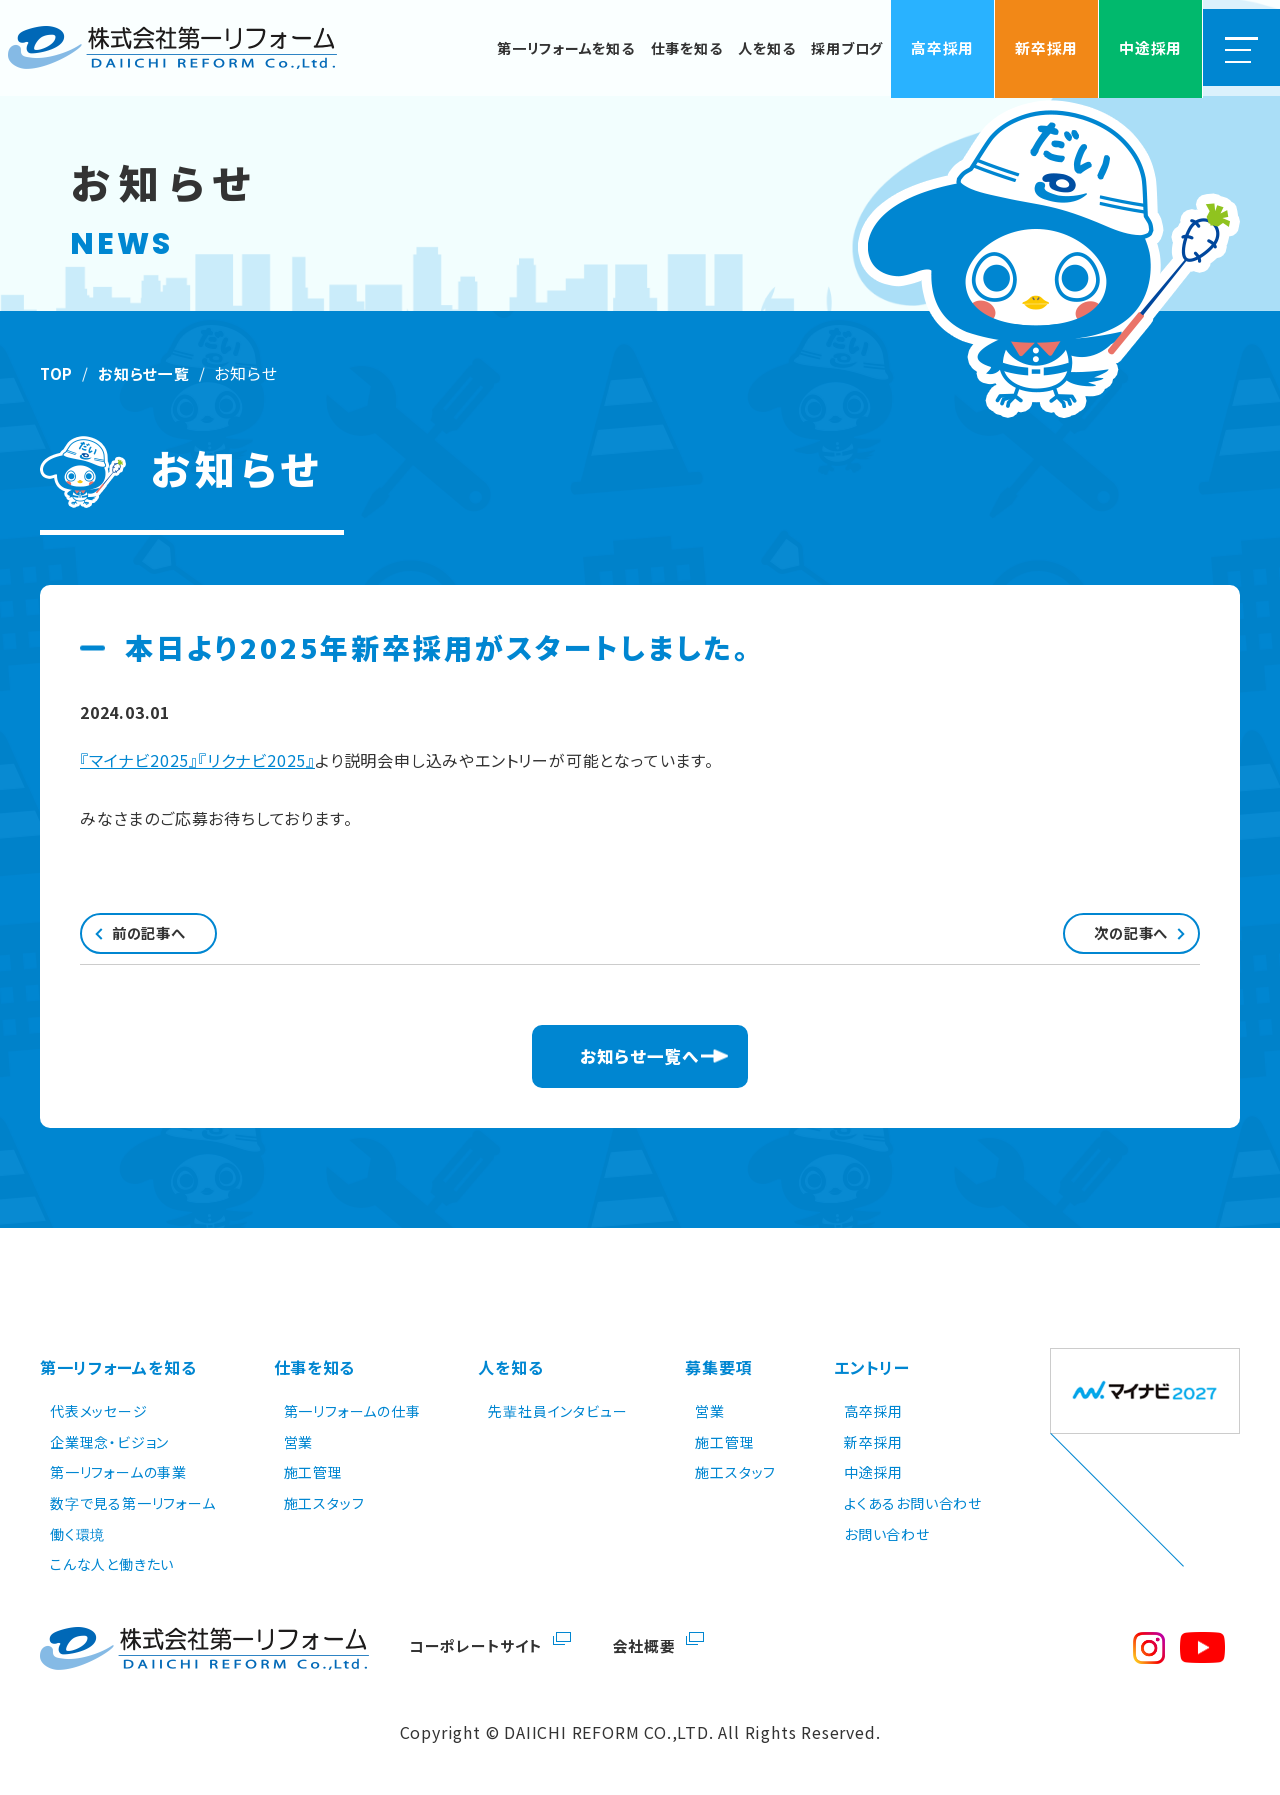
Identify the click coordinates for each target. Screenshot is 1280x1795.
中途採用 (873, 1472)
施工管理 (313, 1472)
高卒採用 (873, 1411)
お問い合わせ (887, 1533)
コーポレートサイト (478, 1645)
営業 (299, 1441)
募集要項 (718, 1374)
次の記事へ (1106, 938)
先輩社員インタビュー (557, 1411)
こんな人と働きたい (112, 1564)
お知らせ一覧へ (640, 1067)
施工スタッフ (324, 1503)
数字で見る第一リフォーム (133, 1503)
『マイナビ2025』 (139, 760)
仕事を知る (315, 1374)
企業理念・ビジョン (109, 1441)
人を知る (510, 1374)
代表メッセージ (99, 1411)
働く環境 (77, 1533)
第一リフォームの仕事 (352, 1411)
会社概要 (651, 1645)
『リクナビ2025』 (256, 760)
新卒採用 (873, 1441)
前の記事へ (174, 938)
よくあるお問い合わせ (913, 1503)
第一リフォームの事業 (118, 1472)
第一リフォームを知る (118, 1374)
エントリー (872, 1374)
